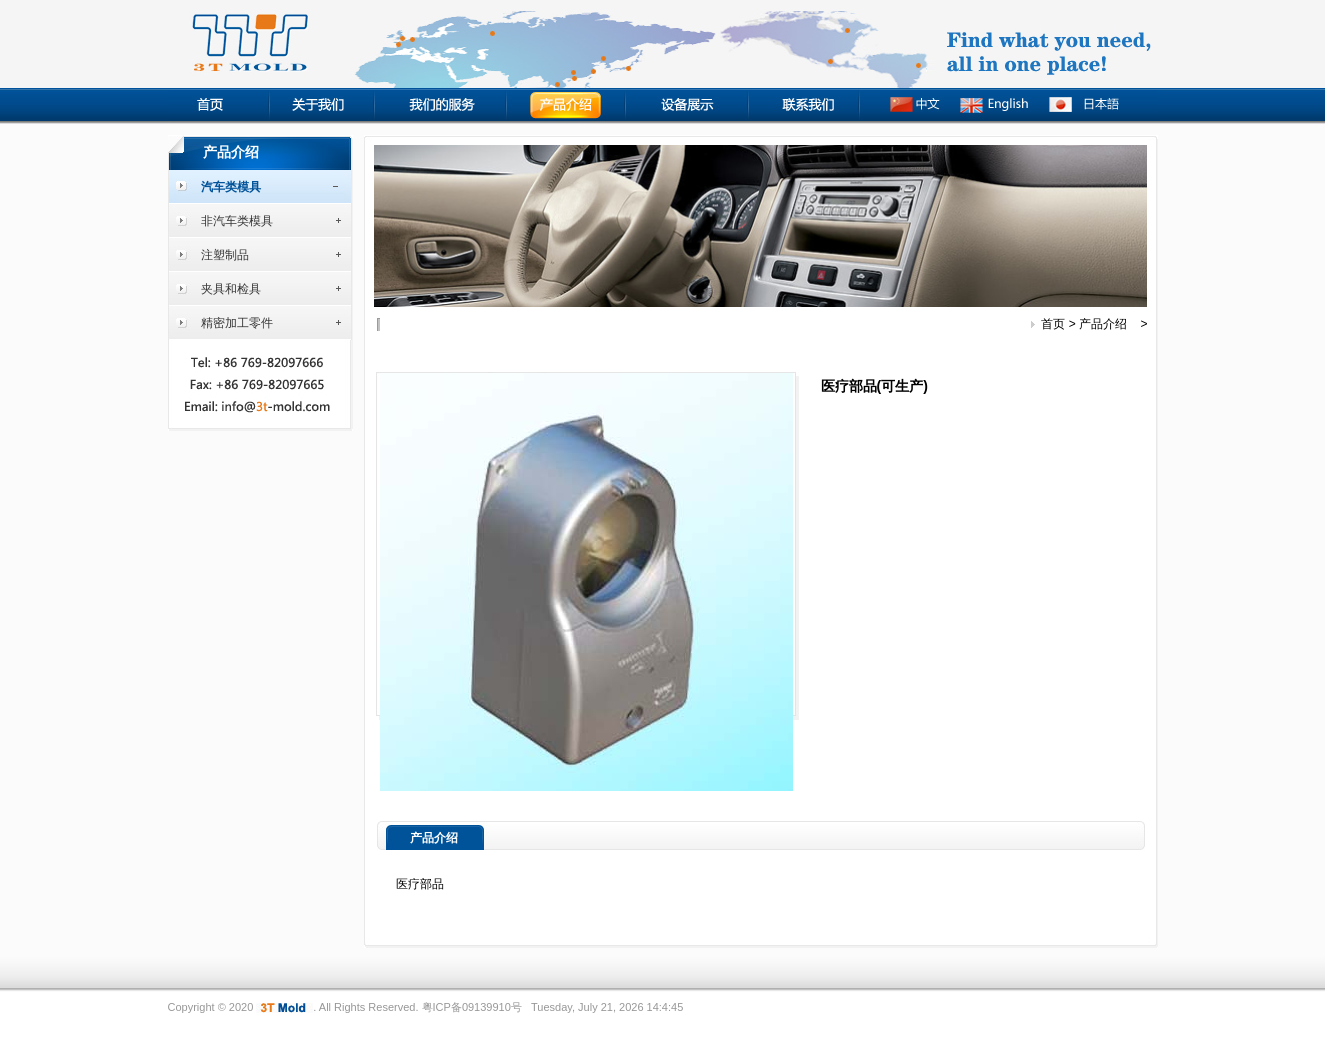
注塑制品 (225, 255)
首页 (1053, 324)
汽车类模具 (231, 187)
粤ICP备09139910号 (472, 1007)
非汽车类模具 (237, 221)
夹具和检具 (231, 289)
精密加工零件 (237, 323)
